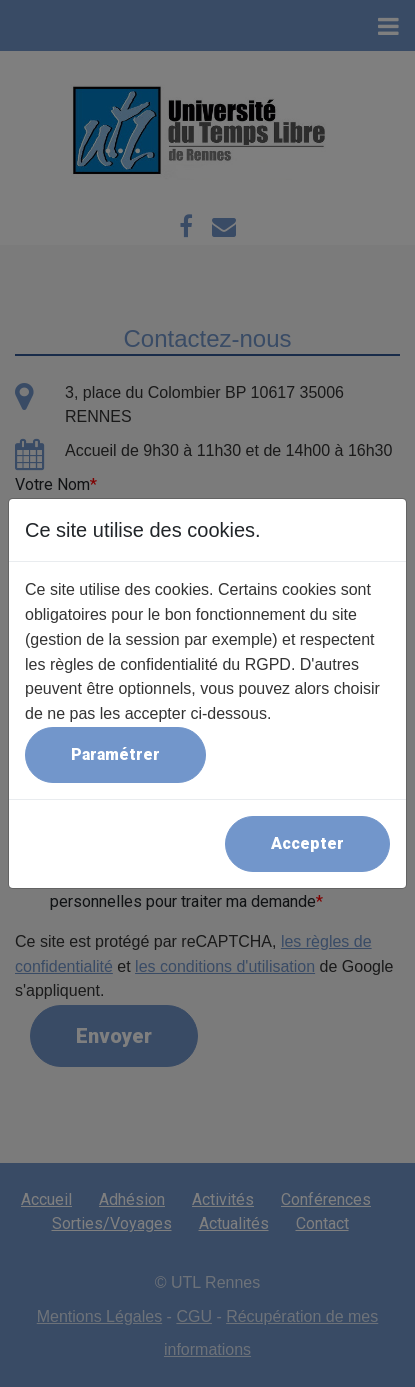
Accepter (307, 843)
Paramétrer (115, 754)
